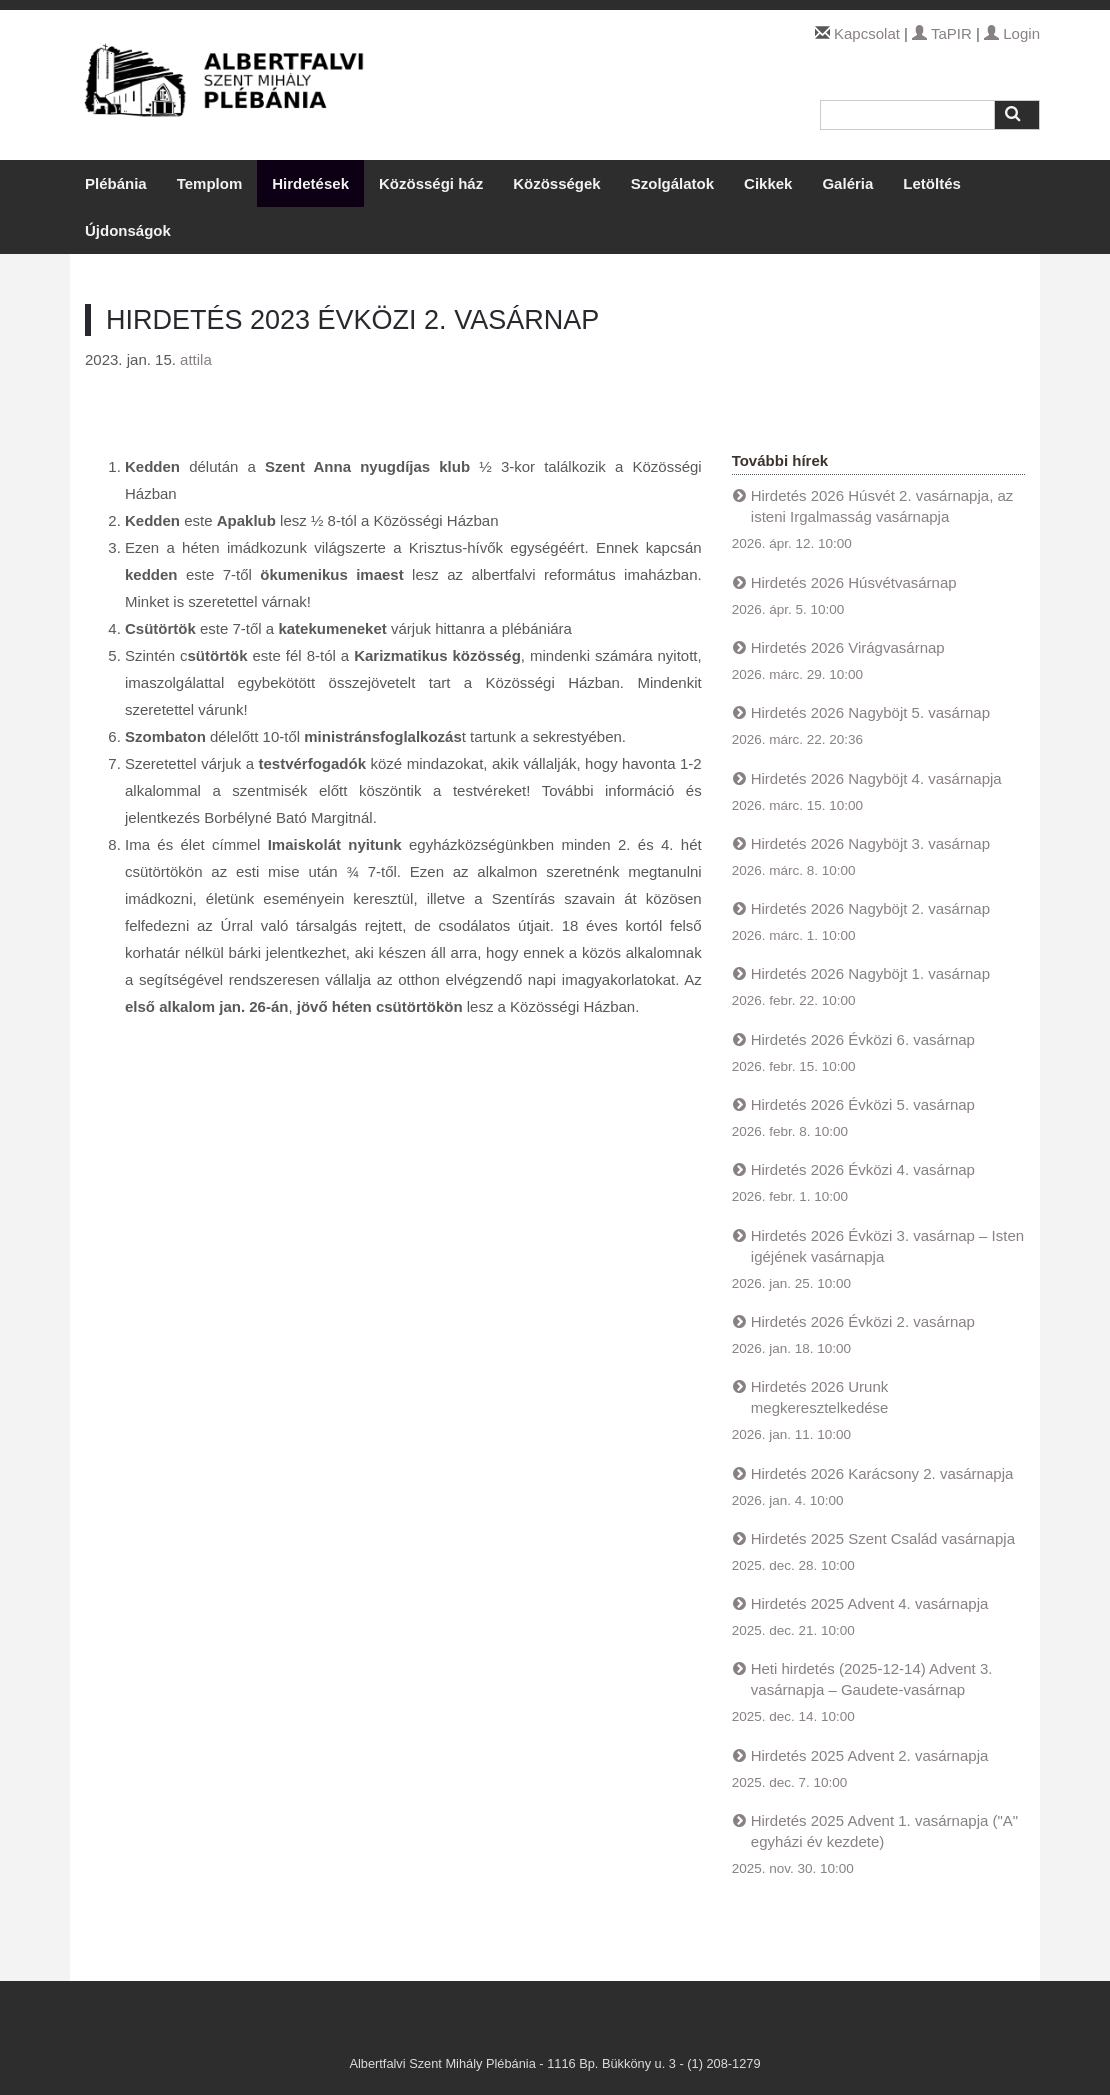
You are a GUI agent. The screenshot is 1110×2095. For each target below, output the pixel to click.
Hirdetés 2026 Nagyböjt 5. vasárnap (870, 712)
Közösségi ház (431, 183)
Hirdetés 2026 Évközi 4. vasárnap (863, 1169)
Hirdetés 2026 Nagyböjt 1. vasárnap (870, 973)
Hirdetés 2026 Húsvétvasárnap (854, 582)
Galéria (847, 183)
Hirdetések (310, 183)
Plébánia (116, 183)
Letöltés (932, 183)
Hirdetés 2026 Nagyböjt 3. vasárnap (870, 843)
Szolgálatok (672, 183)
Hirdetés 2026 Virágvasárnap (848, 647)
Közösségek (557, 183)
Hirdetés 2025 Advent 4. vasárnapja (870, 1603)
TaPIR (942, 33)
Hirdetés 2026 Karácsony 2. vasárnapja (882, 1473)
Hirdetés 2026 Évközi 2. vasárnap (863, 1321)
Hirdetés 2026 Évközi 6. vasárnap (863, 1039)
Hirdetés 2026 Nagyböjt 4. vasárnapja (876, 778)
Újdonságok (128, 230)
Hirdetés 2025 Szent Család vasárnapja (883, 1538)
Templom (210, 183)
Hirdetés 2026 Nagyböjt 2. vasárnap (870, 908)
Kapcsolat (867, 33)
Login (1012, 33)
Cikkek (768, 183)
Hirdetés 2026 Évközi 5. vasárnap (863, 1104)
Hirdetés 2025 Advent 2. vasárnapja (870, 1755)
